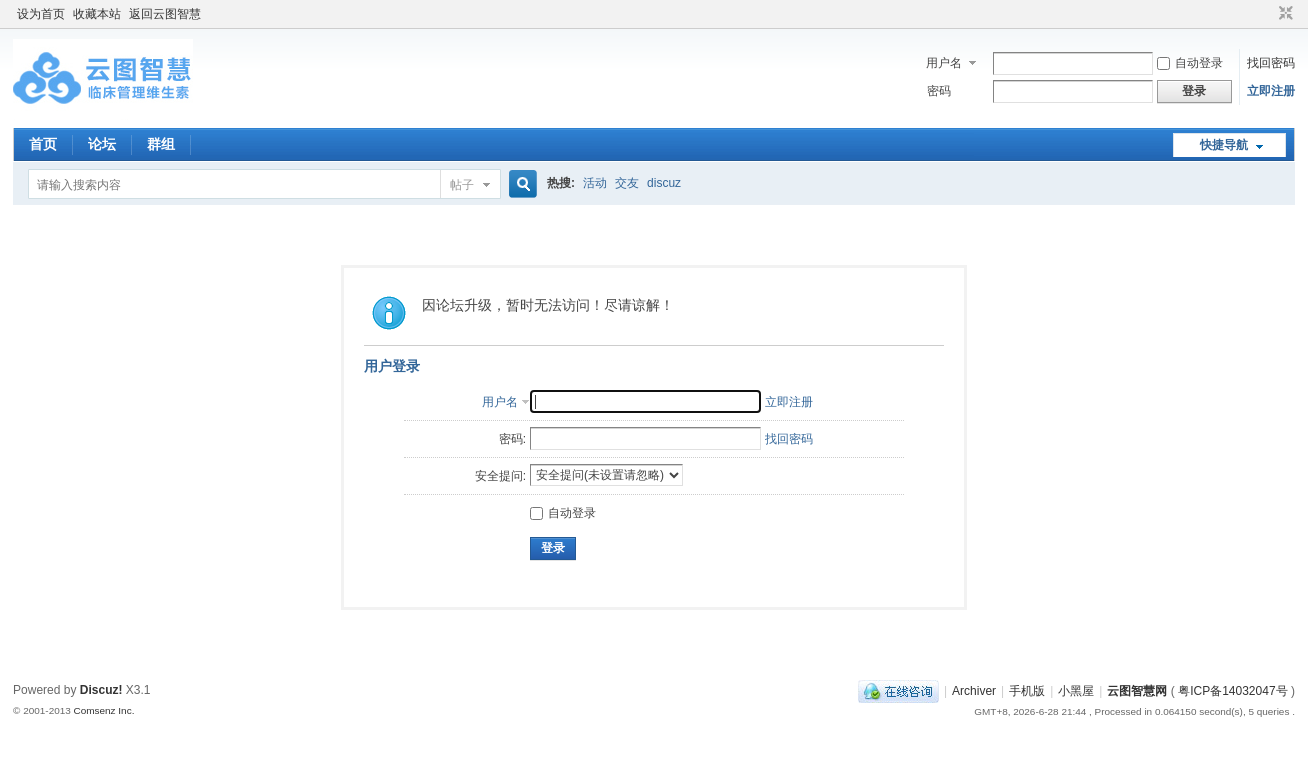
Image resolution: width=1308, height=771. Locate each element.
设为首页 (41, 14)
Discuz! (101, 690)
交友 (627, 183)
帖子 (462, 185)
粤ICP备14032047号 (1232, 691)
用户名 (944, 63)
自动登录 (1190, 63)
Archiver (974, 691)
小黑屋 (1076, 691)
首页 (43, 144)
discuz (664, 183)
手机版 (1027, 691)
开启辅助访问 (1267, 14)
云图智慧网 (1137, 691)
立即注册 (1271, 91)
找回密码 (1271, 63)
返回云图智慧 (165, 14)
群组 (161, 144)
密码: (512, 439)
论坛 (102, 144)
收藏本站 (97, 14)
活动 (595, 183)
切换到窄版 (1283, 14)
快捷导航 (1224, 145)
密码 (939, 91)
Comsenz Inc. (104, 710)
